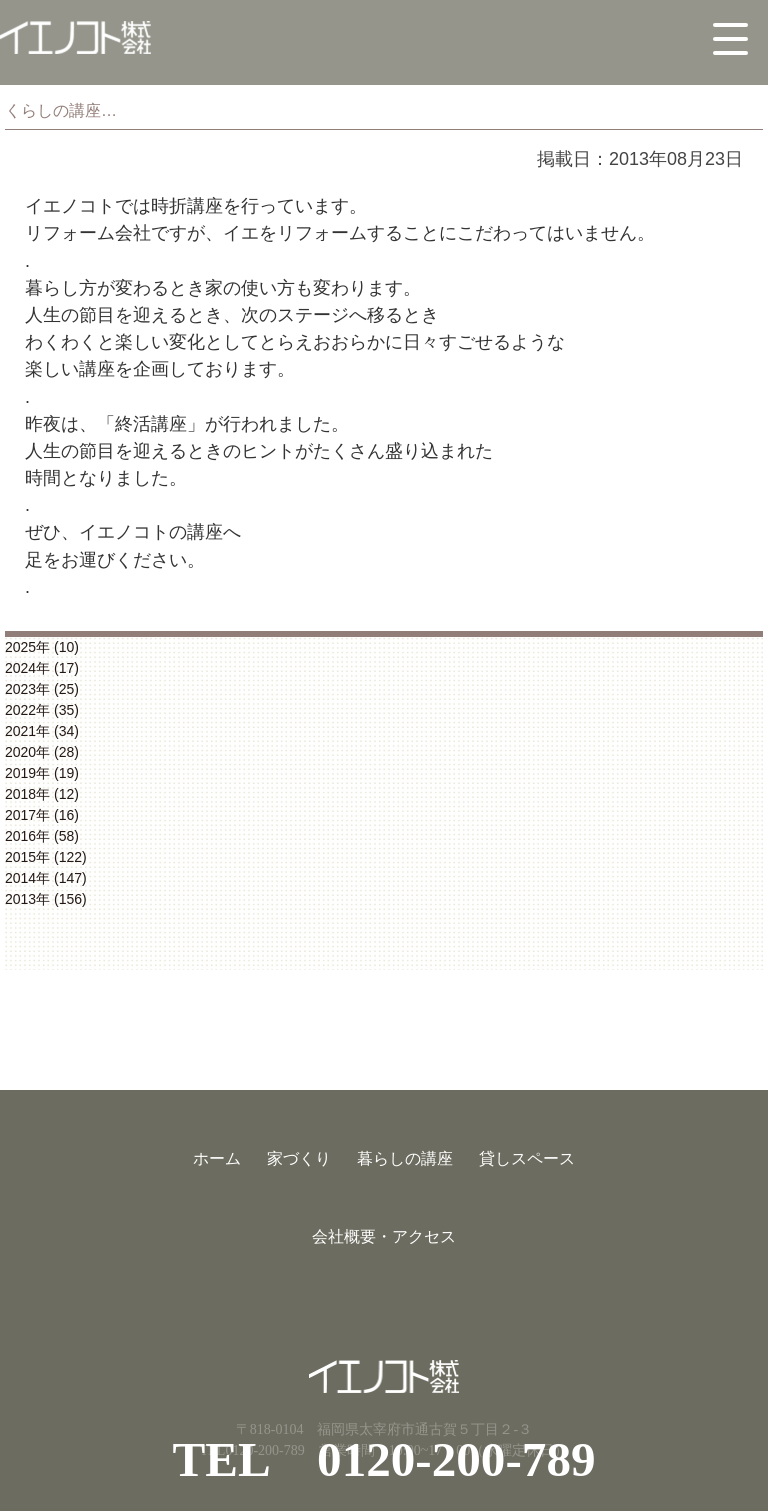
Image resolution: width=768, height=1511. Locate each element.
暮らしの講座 (405, 1158)
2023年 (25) (42, 689)
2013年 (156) (46, 899)
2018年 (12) (42, 794)
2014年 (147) (46, 878)
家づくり (299, 1158)
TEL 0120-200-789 (383, 1459)
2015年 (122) (46, 857)
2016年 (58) (42, 836)
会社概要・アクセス (384, 1236)
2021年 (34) (42, 731)
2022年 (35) (42, 710)
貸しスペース (527, 1158)
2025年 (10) (42, 647)
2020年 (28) (42, 752)
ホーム (217, 1158)
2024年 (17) (42, 668)
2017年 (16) (42, 815)
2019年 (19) (42, 773)
